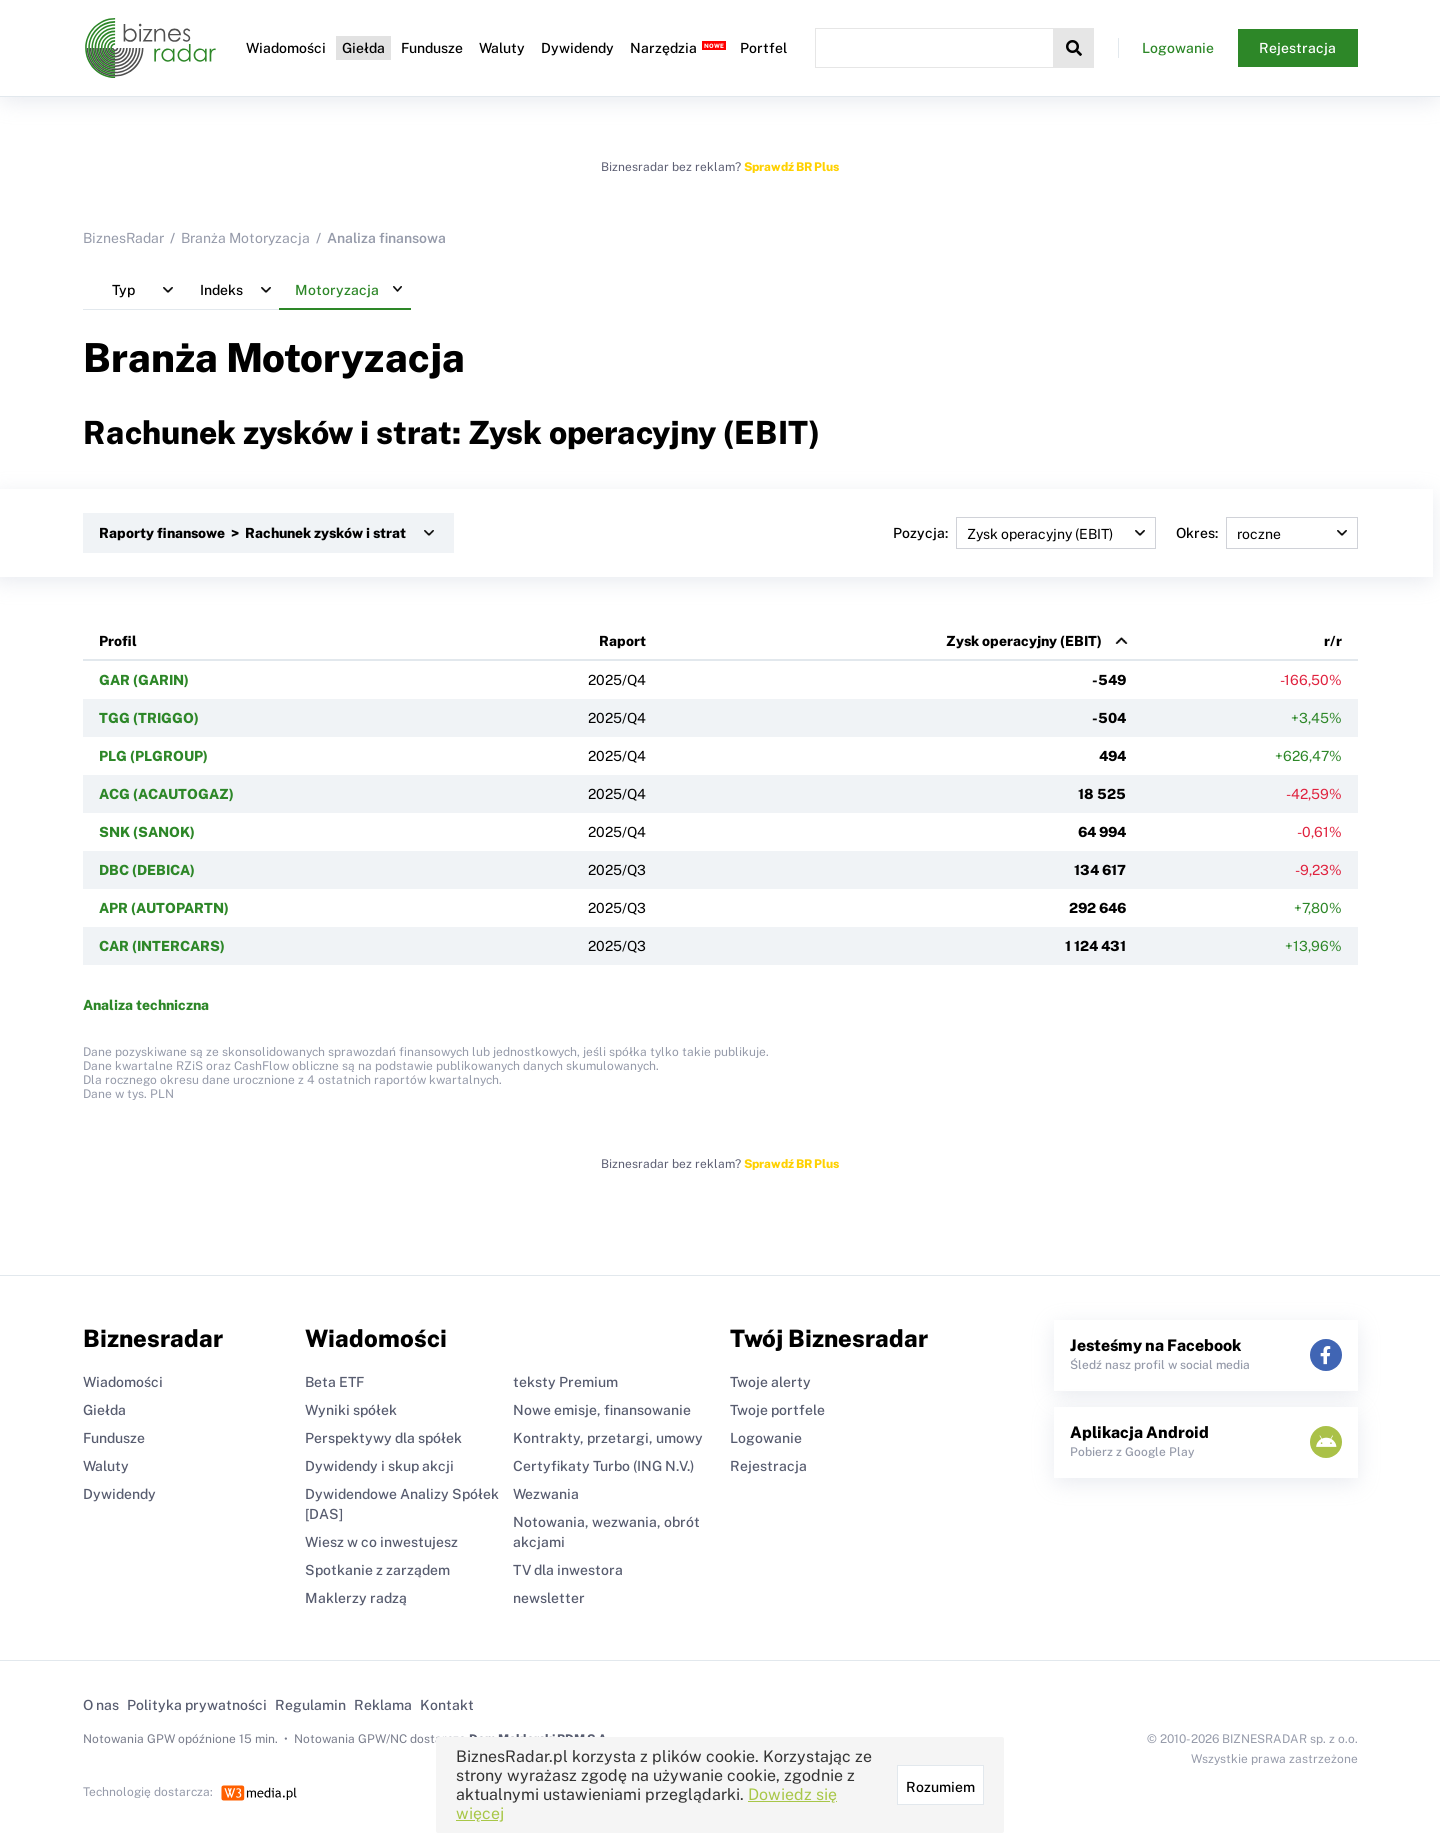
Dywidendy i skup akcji (379, 1466)
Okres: (1267, 533)
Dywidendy (577, 48)
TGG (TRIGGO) (149, 718)
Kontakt (447, 1705)
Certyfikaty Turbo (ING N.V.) (603, 1466)
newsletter (549, 1598)
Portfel (763, 48)
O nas (101, 1705)
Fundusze (432, 48)
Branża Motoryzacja (245, 238)
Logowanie (1178, 48)
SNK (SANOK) (147, 832)
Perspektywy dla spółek (383, 1438)
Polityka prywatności (197, 1705)
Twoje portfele (777, 1410)
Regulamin (310, 1705)
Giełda (363, 48)
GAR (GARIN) (144, 680)
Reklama (383, 1705)
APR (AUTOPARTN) (164, 908)
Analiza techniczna (146, 1005)
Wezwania (546, 1494)
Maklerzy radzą (356, 1598)
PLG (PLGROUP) (153, 756)
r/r (1333, 641)
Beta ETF (334, 1382)
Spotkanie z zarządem (377, 1570)
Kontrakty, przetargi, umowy (608, 1438)
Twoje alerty (770, 1382)
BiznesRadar (123, 238)
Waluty (502, 48)
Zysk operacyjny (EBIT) (1024, 641)
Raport (622, 641)
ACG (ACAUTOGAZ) (166, 794)
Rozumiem (940, 1787)
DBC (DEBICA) (147, 870)
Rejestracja (1297, 48)
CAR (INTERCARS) (162, 946)
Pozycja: (1024, 533)
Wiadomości (286, 48)
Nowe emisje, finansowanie (602, 1410)
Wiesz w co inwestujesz (381, 1542)
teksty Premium (565, 1382)
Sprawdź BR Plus (791, 167)
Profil (118, 641)
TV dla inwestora (568, 1570)
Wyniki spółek (351, 1410)
